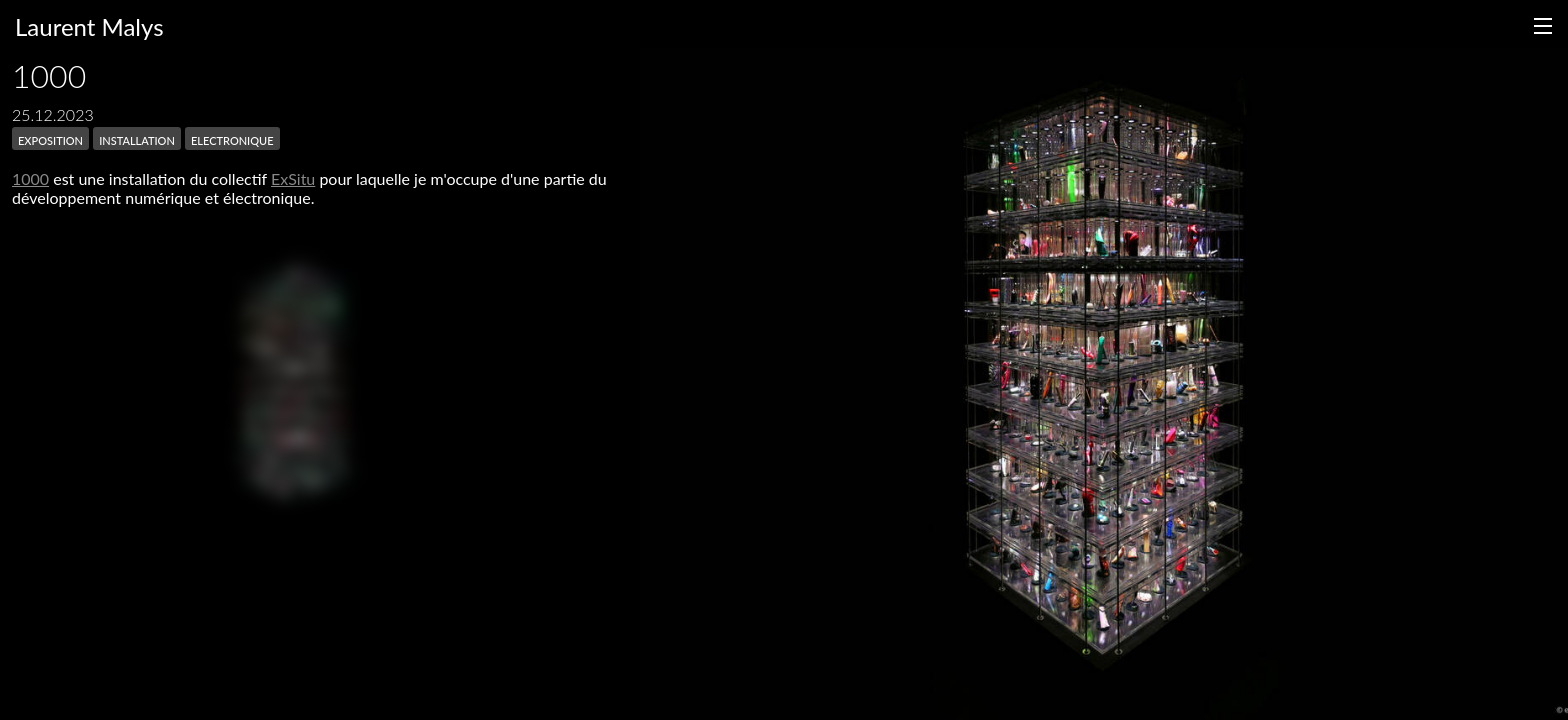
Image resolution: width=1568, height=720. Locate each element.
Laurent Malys (89, 26)
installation (137, 138)
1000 (30, 178)
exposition (50, 138)
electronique (232, 138)
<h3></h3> (292, 380)
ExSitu (293, 178)
